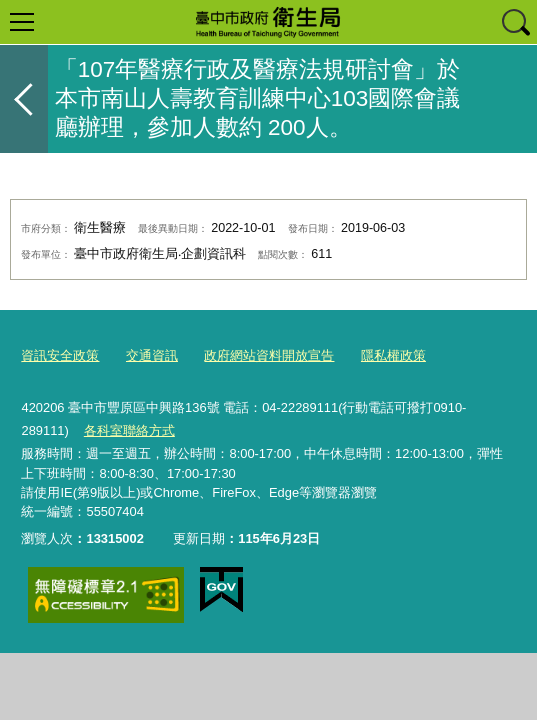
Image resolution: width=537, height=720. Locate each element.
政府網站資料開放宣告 (269, 355)
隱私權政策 (393, 355)
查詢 (515, 22)
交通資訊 (152, 355)
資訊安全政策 (60, 355)
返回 (24, 99)
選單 (22, 22)
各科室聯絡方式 (129, 430)
